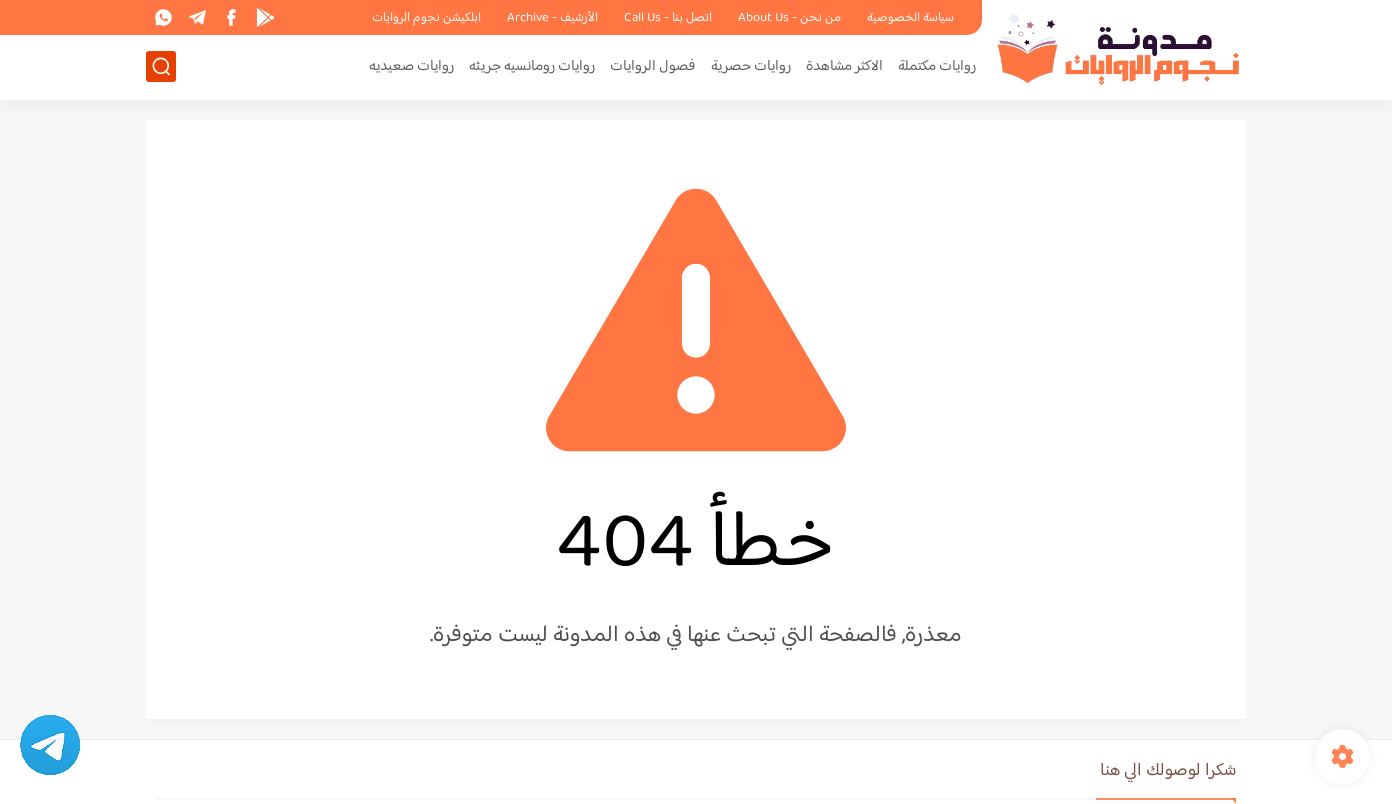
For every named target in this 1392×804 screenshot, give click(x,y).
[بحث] (161, 66)
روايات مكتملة (937, 66)
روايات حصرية (751, 66)
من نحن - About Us (789, 18)
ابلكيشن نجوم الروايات (426, 18)
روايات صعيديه (411, 66)
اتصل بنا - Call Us (668, 18)
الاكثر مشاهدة (844, 66)
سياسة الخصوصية (910, 18)
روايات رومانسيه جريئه (532, 66)
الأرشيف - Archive (552, 18)
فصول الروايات (653, 66)
